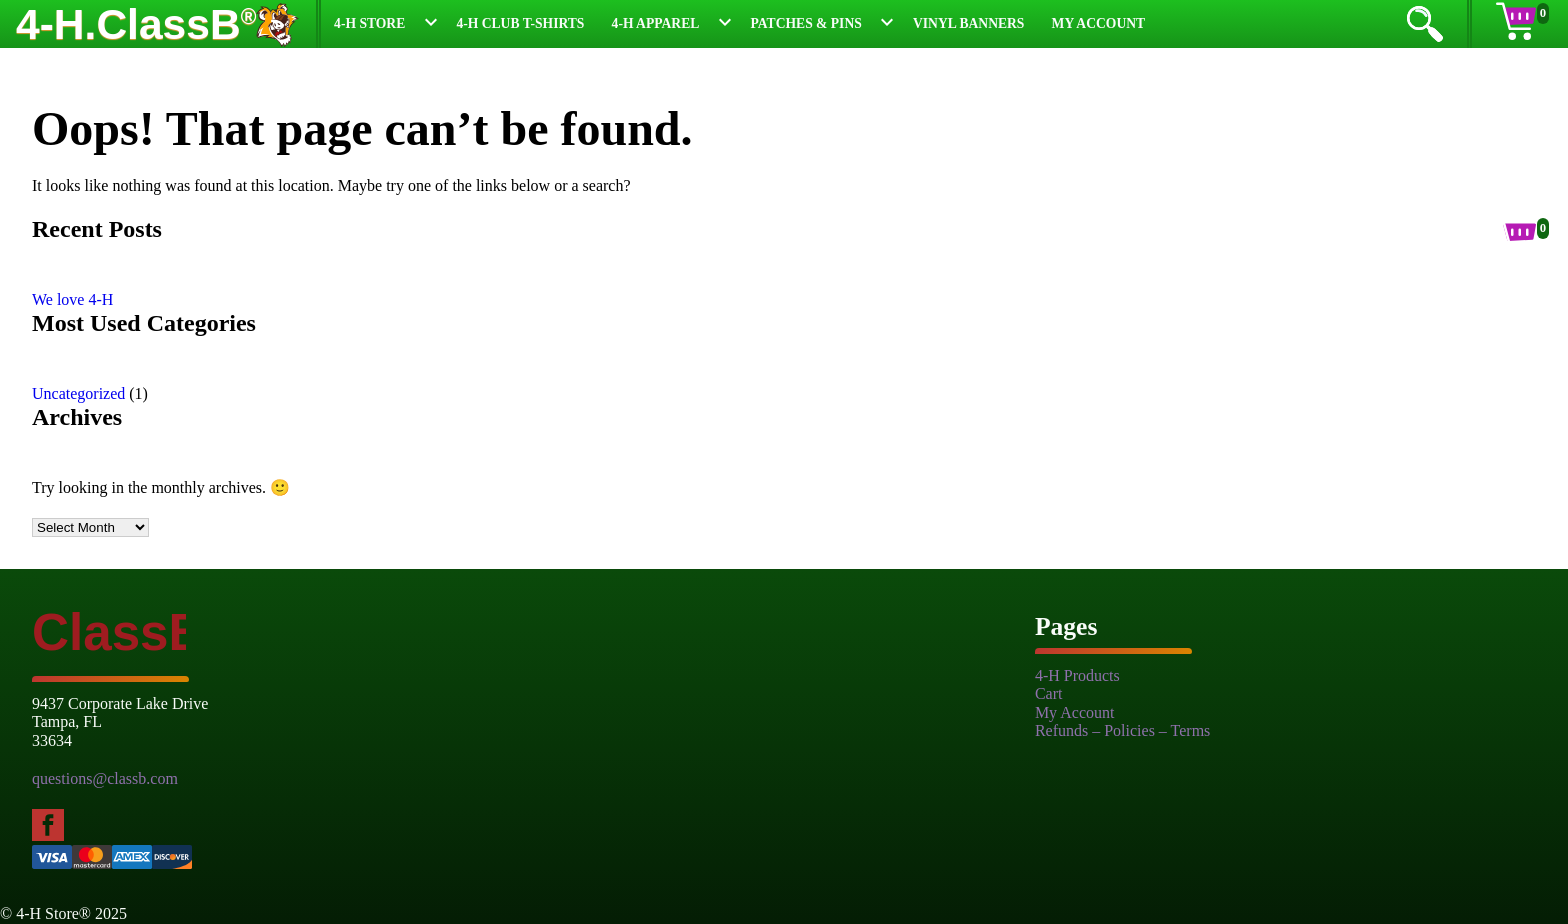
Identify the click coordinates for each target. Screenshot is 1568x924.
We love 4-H (72, 299)
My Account (1099, 23)
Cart (1049, 693)
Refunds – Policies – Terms (1122, 730)
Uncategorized (78, 393)
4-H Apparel (656, 23)
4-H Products (1077, 675)
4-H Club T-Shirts (520, 23)
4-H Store (369, 23)
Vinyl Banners (968, 23)
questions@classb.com (105, 778)
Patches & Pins (806, 23)
